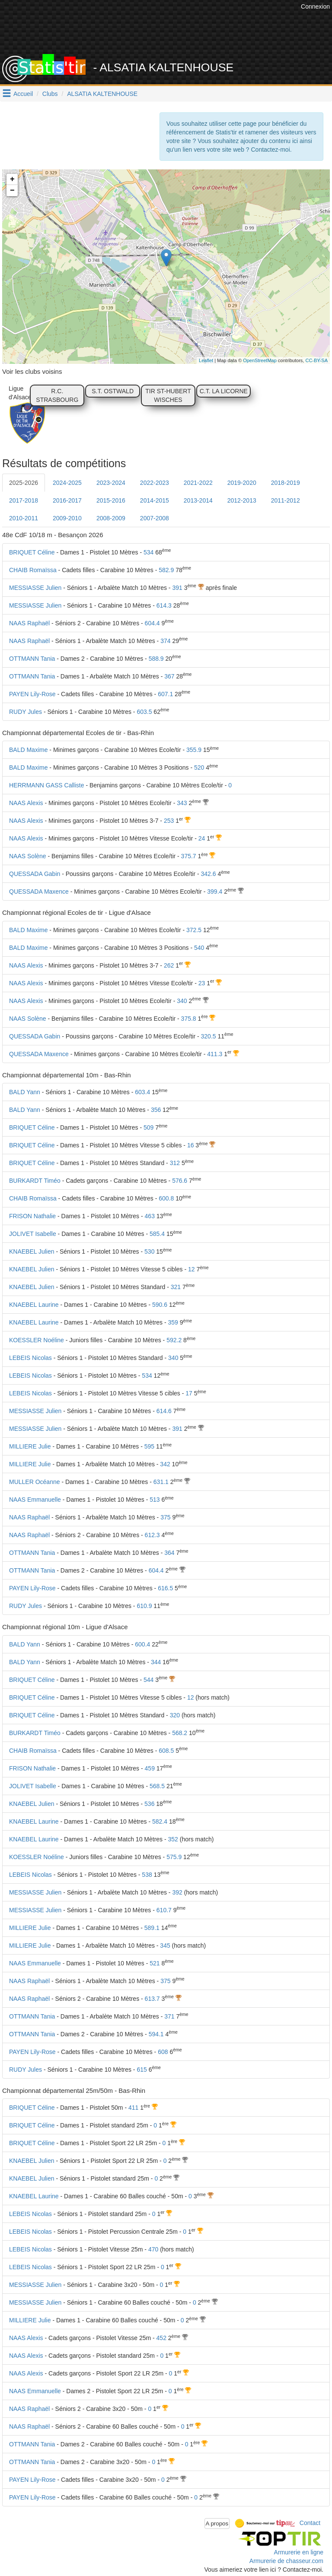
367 (169, 676)
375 (165, 1517)
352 (173, 1839)
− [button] (12, 190)
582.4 (159, 1821)
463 (150, 1216)
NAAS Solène (27, 856)
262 (169, 965)
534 (148, 552)
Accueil (23, 93)
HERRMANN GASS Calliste (46, 785)
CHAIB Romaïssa (33, 570)
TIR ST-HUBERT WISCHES (168, 395)
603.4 (142, 1092)
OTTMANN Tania (32, 658)
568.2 (179, 1732)
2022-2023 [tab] (154, 482)
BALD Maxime (28, 749)
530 (149, 1251)
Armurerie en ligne (298, 2552)
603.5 (144, 711)
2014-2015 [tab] (154, 500)
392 (177, 1892)
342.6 (208, 873)
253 (169, 820)
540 (199, 947)
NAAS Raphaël (29, 623)
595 (149, 1446)
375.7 (188, 856)
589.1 (152, 1927)
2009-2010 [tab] (67, 518)
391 (177, 587)
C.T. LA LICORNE (224, 391)
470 (153, 2249)
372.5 (193, 930)
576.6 (179, 1180)
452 (161, 2337)
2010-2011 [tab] (23, 518)
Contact (310, 2522)
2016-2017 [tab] (67, 500)
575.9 (174, 1856)
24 (201, 838)
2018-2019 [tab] (285, 482)
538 (147, 1874)
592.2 (174, 1340)
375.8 (188, 1018)
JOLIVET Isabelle (32, 1233)
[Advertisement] (172, 32)
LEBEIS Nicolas (30, 1357)
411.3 (214, 1054)
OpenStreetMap (260, 360)
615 (142, 2069)
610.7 (164, 1910)
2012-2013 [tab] (241, 500)
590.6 (159, 1304)
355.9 (193, 749)
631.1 (161, 1481)
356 (156, 1109)
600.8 (166, 1198)
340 (182, 1000)
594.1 (156, 2034)
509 (148, 1127)
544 (148, 1679)
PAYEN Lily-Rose (32, 694)
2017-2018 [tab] (23, 500)
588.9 (156, 658)
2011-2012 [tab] (285, 500)
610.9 (144, 1605)
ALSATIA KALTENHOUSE (102, 93)
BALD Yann (24, 1092)
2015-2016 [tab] (110, 500)
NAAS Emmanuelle (35, 1499)
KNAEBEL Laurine (34, 1304)
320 (175, 1715)
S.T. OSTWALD (113, 391)
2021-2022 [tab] (198, 482)
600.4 (142, 1644)
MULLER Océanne (34, 1481)
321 (176, 1286)
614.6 (164, 1410)
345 (165, 1945)
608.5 (166, 1750)
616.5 (165, 1588)
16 (190, 1145)
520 (199, 767)
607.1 (165, 694)
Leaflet (206, 360)
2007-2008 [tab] (154, 518)
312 (175, 1162)
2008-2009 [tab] (110, 518)
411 (133, 2107)
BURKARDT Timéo (35, 1180)
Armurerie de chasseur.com (286, 2560)
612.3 (152, 1535)
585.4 (157, 1233)
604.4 (152, 623)
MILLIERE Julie (30, 1446)
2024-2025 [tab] (67, 482)
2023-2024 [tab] (110, 482)
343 (182, 802)
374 (165, 640)
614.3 (164, 605)
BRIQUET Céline (32, 552)
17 (188, 1393)
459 (150, 1768)
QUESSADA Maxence (39, 891)
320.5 (208, 1036)
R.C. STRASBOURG (57, 395)
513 (155, 1499)
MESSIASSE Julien (35, 587)
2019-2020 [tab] (241, 482)
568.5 (157, 1786)
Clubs (50, 93)
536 (149, 1803)
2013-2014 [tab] (198, 500)
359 (173, 1322)
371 (169, 2016)
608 (163, 2051)
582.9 (166, 570)
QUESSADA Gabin (34, 873)
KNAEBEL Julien (31, 1251)
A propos (217, 2523)
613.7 (152, 1998)
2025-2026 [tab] (23, 482)
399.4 (214, 891)
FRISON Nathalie (32, 1216)
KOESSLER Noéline (36, 1340)
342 (165, 1464)
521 (155, 1963)
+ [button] (12, 179)
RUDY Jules (25, 711)
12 (191, 1269)
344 (156, 1662)
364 (169, 1552)
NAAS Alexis (26, 802)
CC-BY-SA (316, 360)
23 (201, 983)
